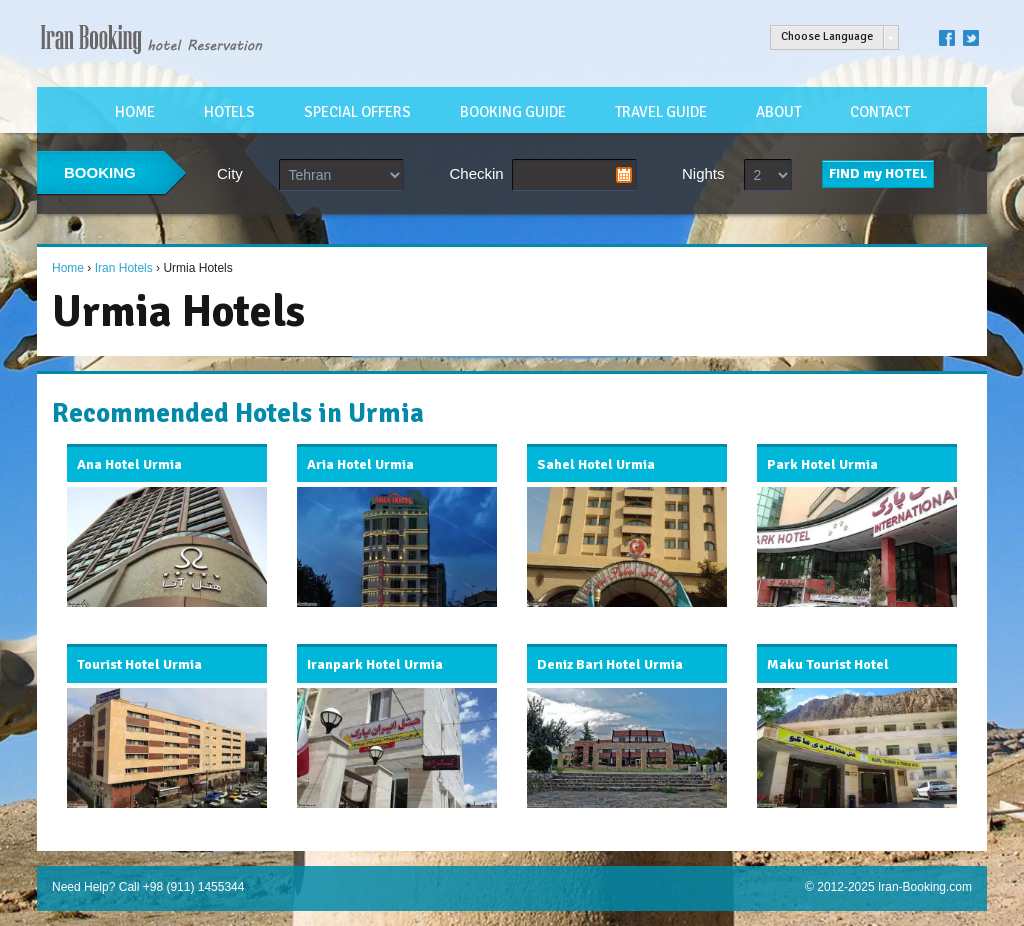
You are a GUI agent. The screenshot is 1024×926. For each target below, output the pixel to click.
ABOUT (778, 112)
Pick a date (624, 175)
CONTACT (880, 112)
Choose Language (827, 36)
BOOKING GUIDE (513, 112)
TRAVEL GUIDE (661, 112)
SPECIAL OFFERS (357, 112)
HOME (135, 112)
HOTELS (229, 112)
